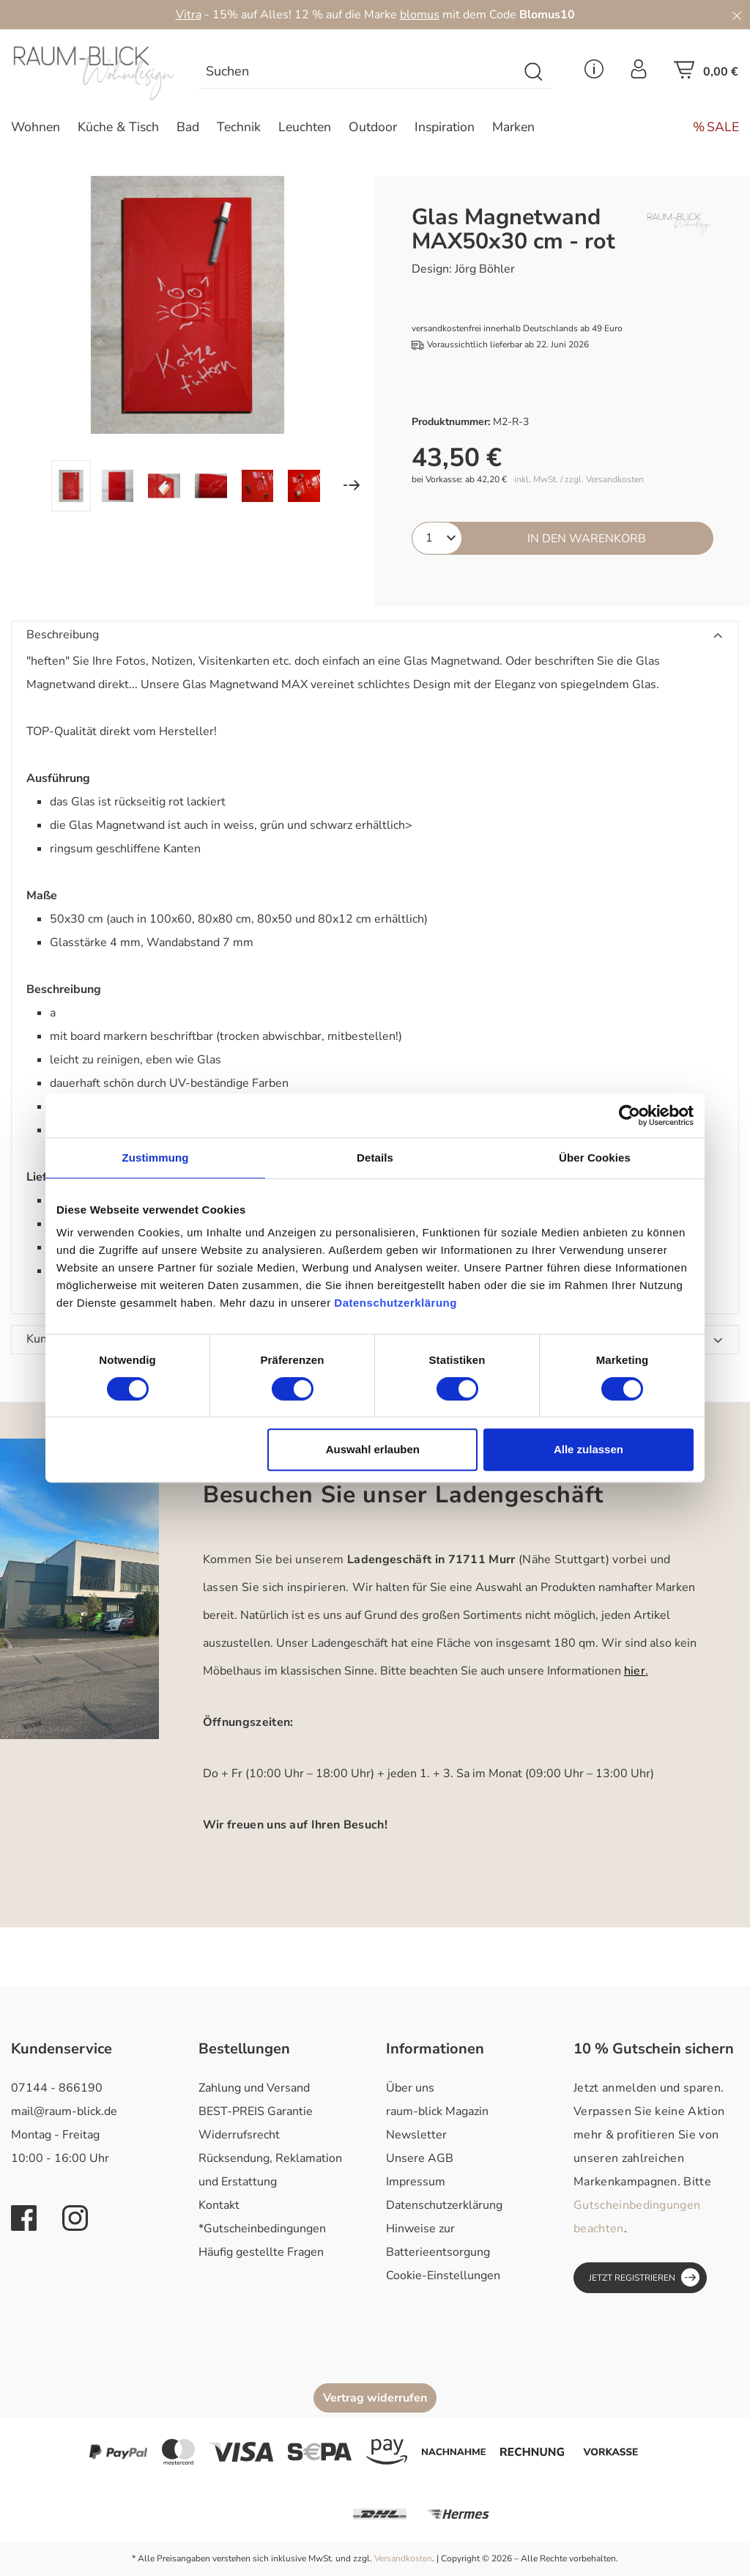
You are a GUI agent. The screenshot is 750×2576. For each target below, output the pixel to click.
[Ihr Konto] (638, 73)
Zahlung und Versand (254, 2088)
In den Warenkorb (586, 539)
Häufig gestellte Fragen (261, 2252)
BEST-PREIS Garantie (255, 2111)
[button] (375, 635)
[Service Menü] (594, 73)
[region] (187, 344)
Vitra (188, 15)
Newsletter (416, 2135)
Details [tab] (375, 1157)
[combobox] (358, 72)
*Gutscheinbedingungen (262, 2229)
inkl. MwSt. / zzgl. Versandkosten (579, 479)
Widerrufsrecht (239, 2135)
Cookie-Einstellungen (443, 2275)
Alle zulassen (588, 1449)
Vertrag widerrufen (375, 2398)
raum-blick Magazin (437, 2111)
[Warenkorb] (706, 74)
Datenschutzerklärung (444, 2205)
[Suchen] (534, 72)
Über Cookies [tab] (595, 1157)
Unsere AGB (419, 2158)
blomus (419, 15)
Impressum (415, 2182)
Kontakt (219, 2205)
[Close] (737, 14)
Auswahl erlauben (373, 1449)
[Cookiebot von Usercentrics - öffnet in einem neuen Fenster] (629, 1115)
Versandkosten (403, 2558)
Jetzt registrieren (644, 2277)
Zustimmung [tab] (155, 1157)
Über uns (410, 2088)
